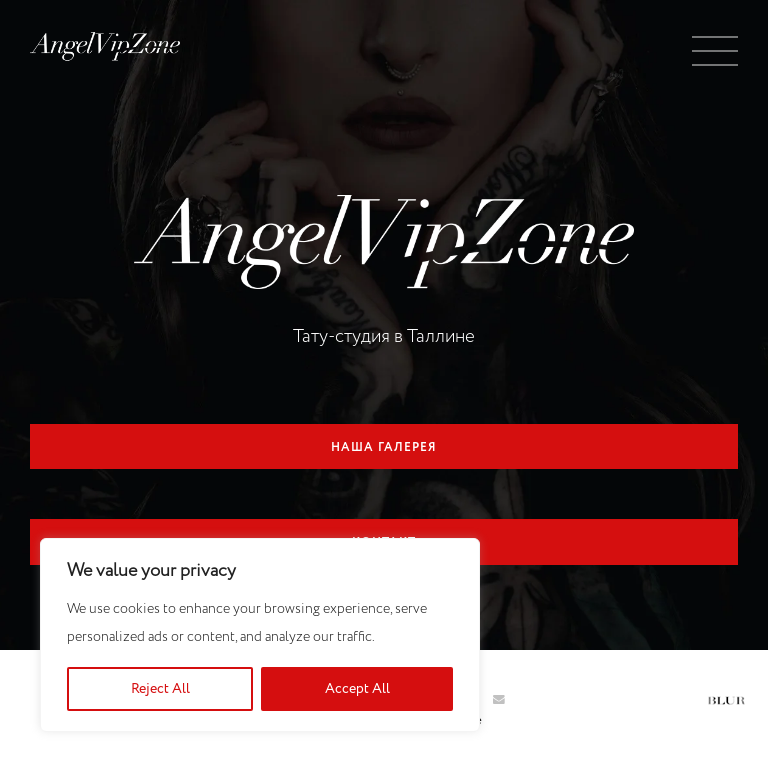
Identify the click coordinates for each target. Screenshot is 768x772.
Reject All (160, 689)
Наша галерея (384, 448)
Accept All (357, 689)
